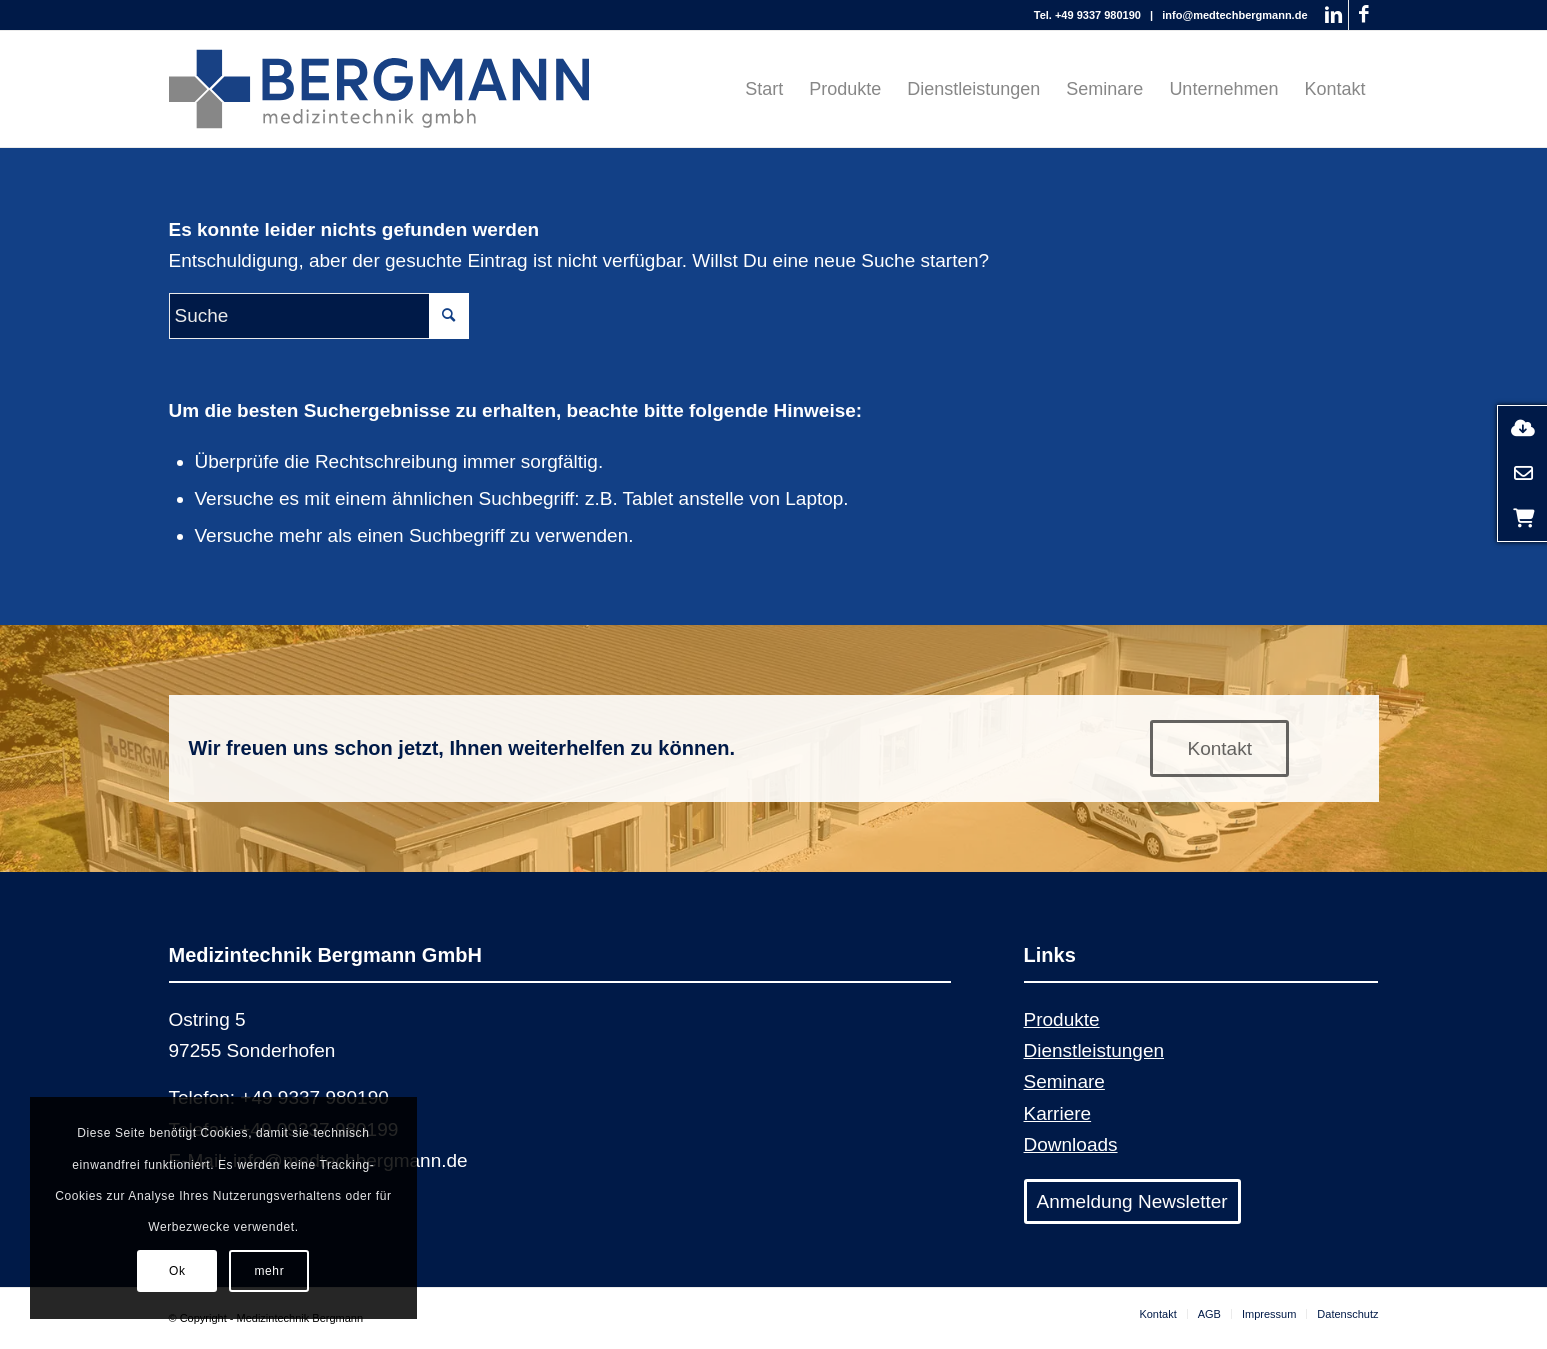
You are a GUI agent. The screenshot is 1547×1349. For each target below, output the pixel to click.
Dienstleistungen (1094, 1050)
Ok (177, 1271)
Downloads (1071, 1144)
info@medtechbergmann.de (1234, 15)
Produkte (1062, 1019)
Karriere (1058, 1113)
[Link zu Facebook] (1364, 15)
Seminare (1064, 1081)
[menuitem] (764, 89)
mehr (270, 1271)
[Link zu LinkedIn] (1333, 15)
